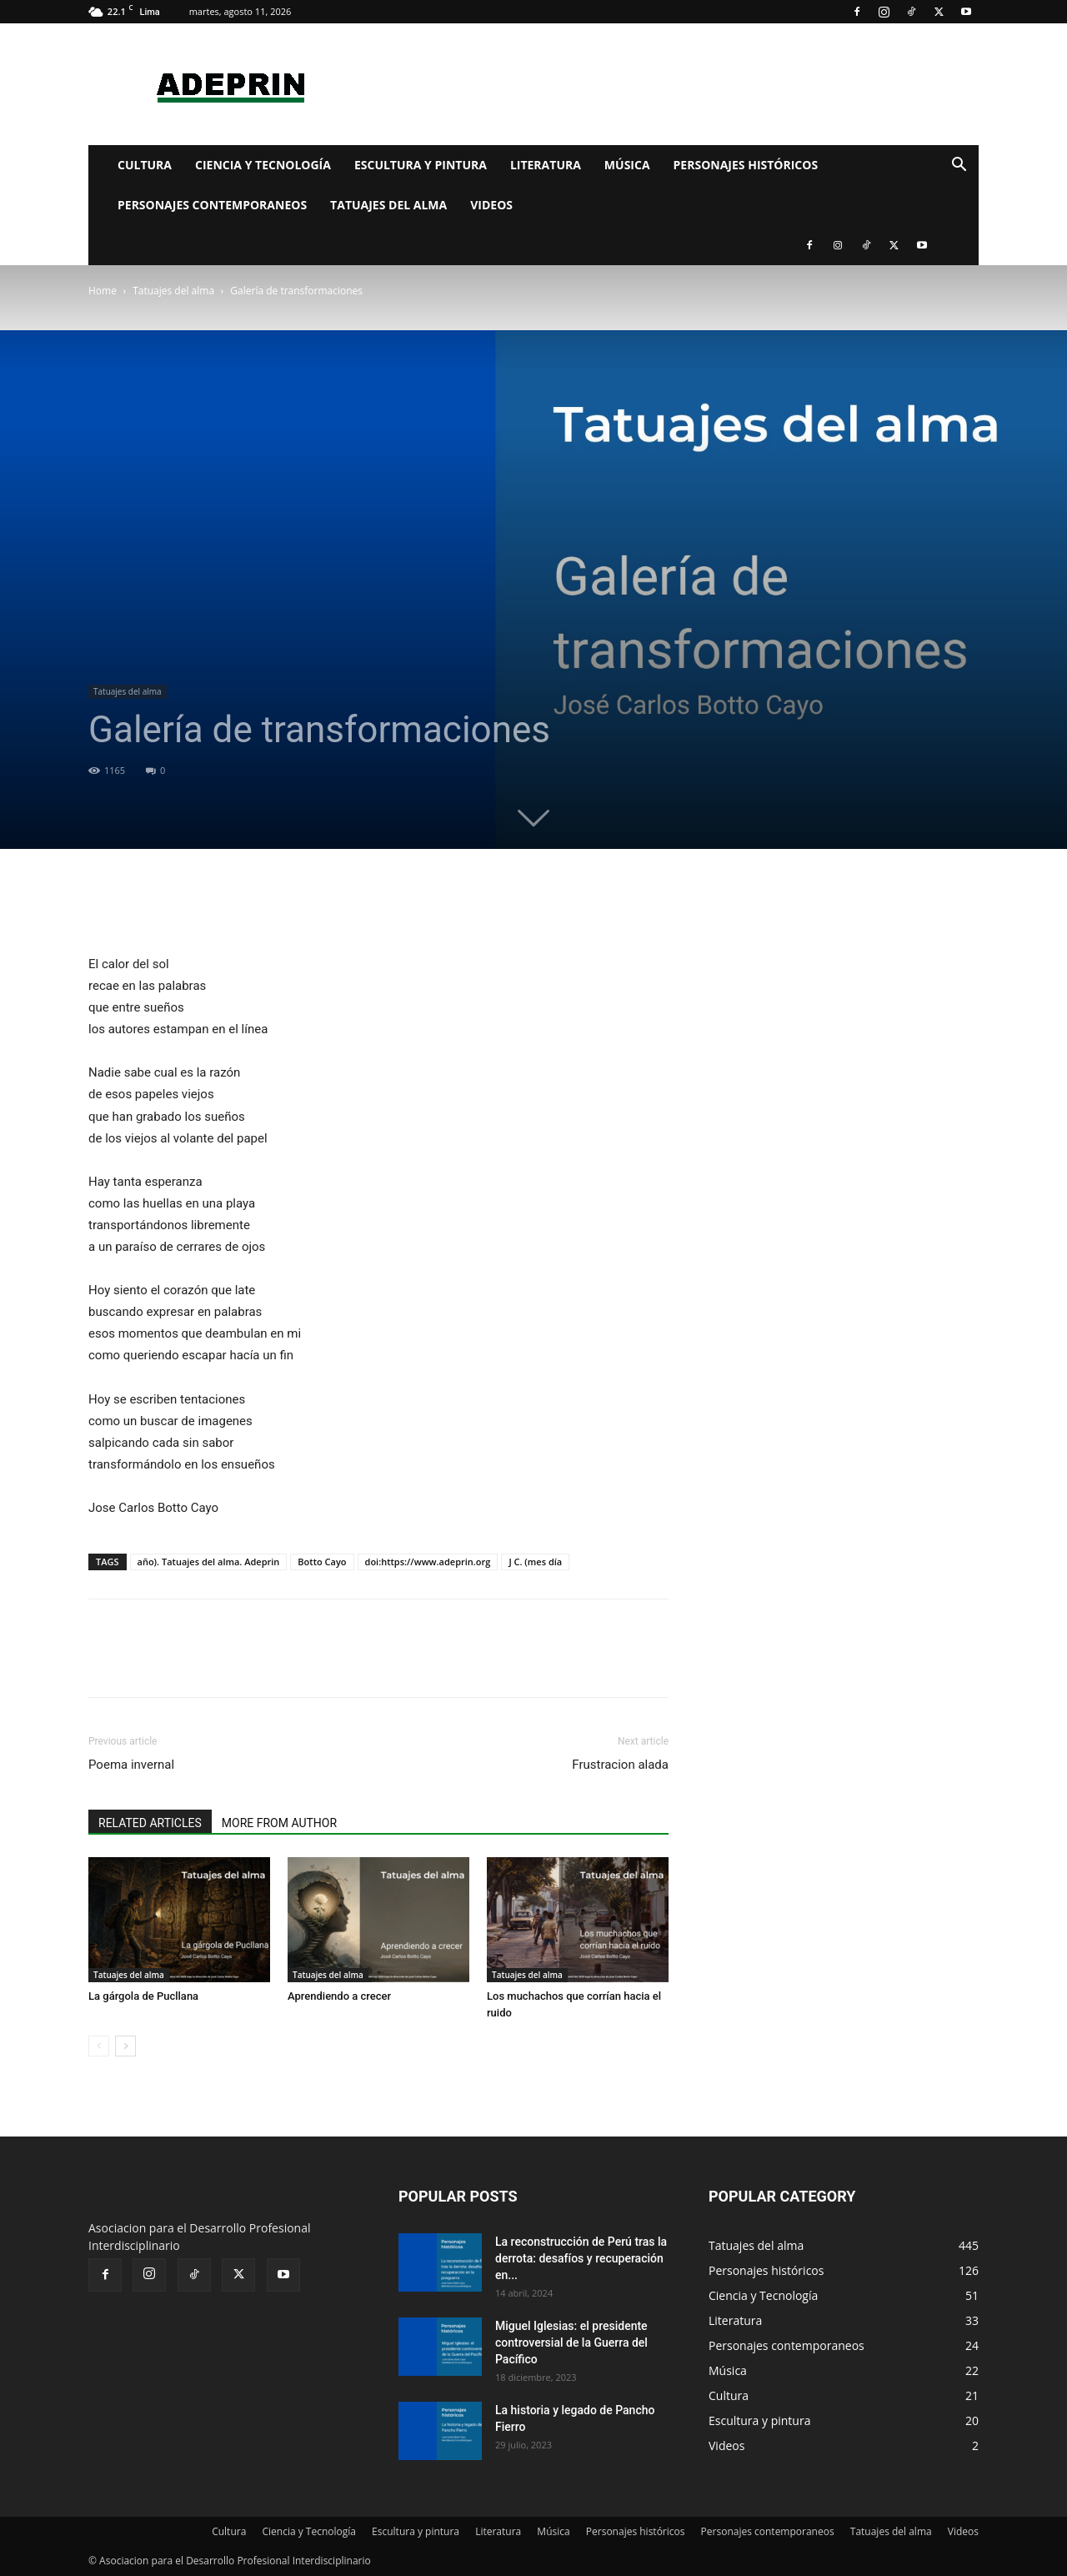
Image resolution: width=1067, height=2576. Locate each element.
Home (102, 291)
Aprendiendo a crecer (339, 1996)
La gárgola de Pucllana (143, 1996)
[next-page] (125, 2046)
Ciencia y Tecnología (263, 165)
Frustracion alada (620, 1764)
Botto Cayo (322, 1561)
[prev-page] (98, 2046)
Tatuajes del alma (388, 205)
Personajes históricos (746, 165)
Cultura (145, 165)
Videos (491, 205)
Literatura (545, 165)
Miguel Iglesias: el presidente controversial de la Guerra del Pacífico (571, 2342)
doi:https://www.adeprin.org (428, 1561)
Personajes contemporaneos (212, 205)
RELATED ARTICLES (150, 1823)
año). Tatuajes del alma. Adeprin (209, 1561)
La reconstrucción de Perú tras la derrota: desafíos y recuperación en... (581, 2258)
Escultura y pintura (420, 165)
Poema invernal (131, 1764)
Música (627, 165)
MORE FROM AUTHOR (279, 1823)
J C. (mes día (535, 1561)
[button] (959, 166)
